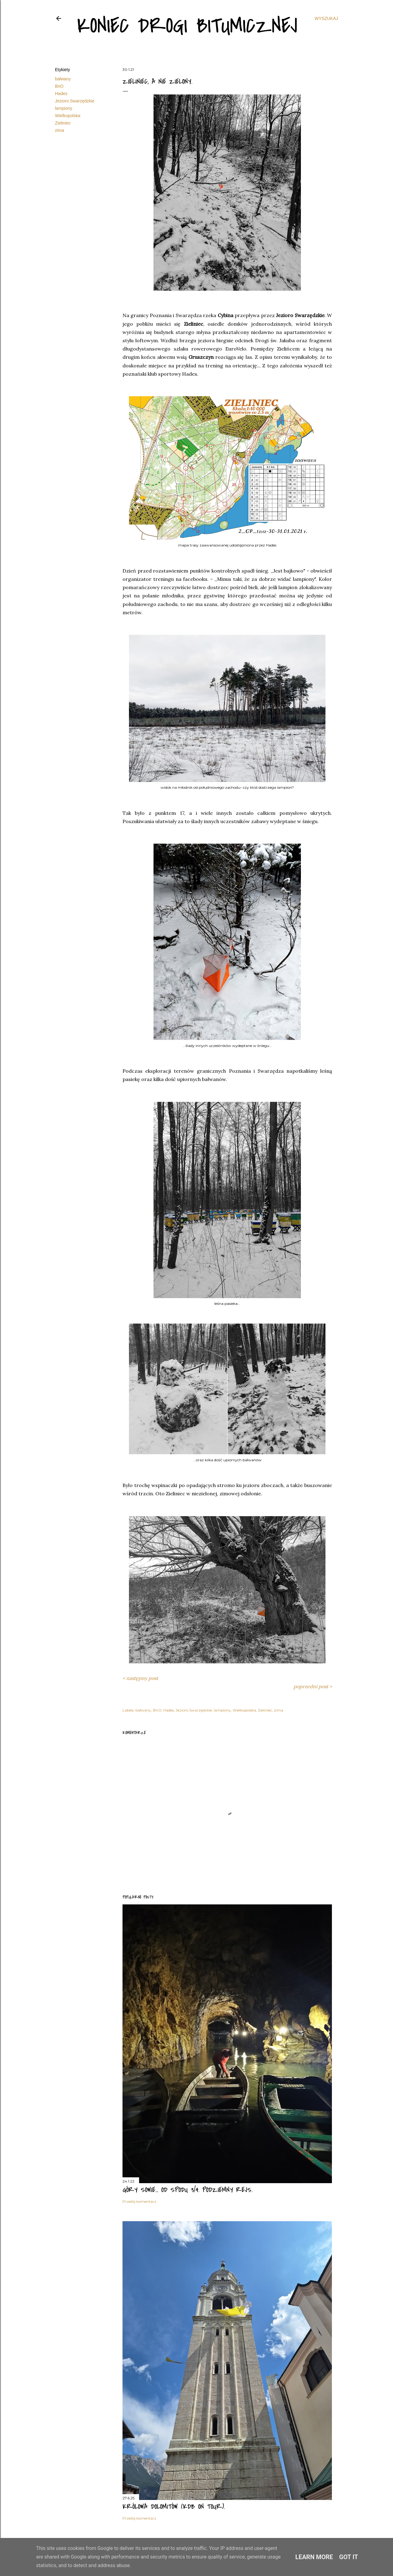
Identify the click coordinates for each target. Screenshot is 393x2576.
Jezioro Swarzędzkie (74, 100)
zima (59, 130)
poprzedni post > (313, 1686)
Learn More (314, 2557)
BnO (59, 86)
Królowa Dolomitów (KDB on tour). (174, 2507)
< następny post (140, 1678)
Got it (348, 2557)
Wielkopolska (67, 115)
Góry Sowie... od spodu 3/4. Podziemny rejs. (187, 2190)
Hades (61, 93)
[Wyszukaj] (326, 18)
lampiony (63, 108)
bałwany (63, 78)
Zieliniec (63, 123)
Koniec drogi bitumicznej (187, 26)
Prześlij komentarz (139, 2201)
